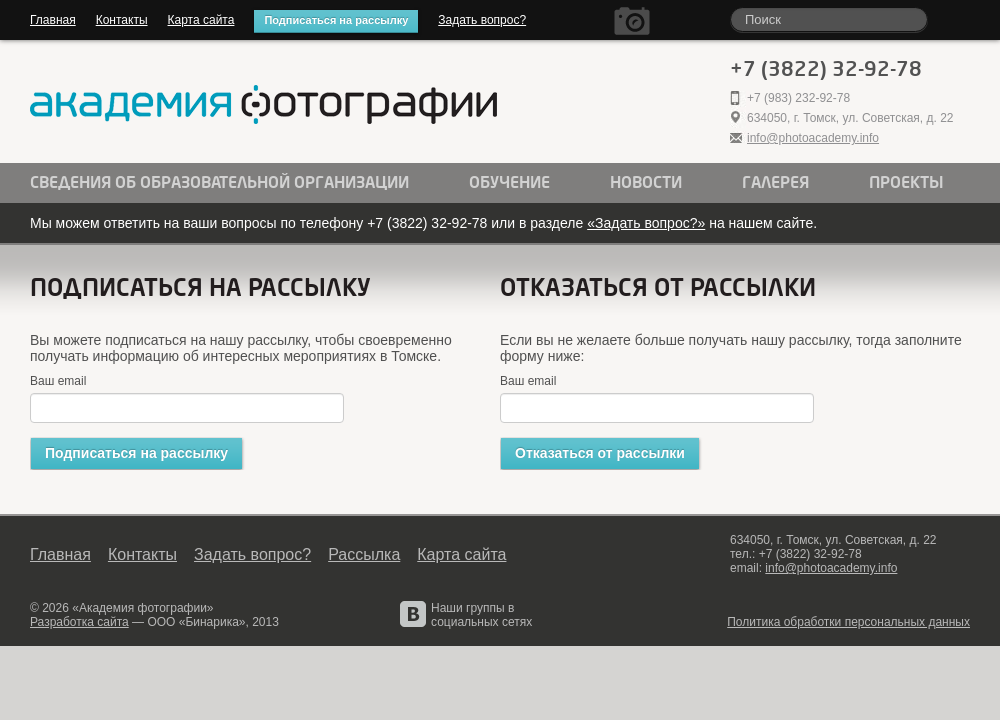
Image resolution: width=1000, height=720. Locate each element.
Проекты (906, 183)
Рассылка (364, 554)
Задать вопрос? (482, 20)
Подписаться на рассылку (336, 20)
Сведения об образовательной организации (219, 183)
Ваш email (58, 381)
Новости (646, 183)
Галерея (775, 183)
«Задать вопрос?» (646, 223)
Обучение (509, 183)
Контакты (122, 20)
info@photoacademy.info (813, 138)
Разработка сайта (79, 622)
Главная (53, 20)
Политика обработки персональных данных (848, 622)
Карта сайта (201, 20)
